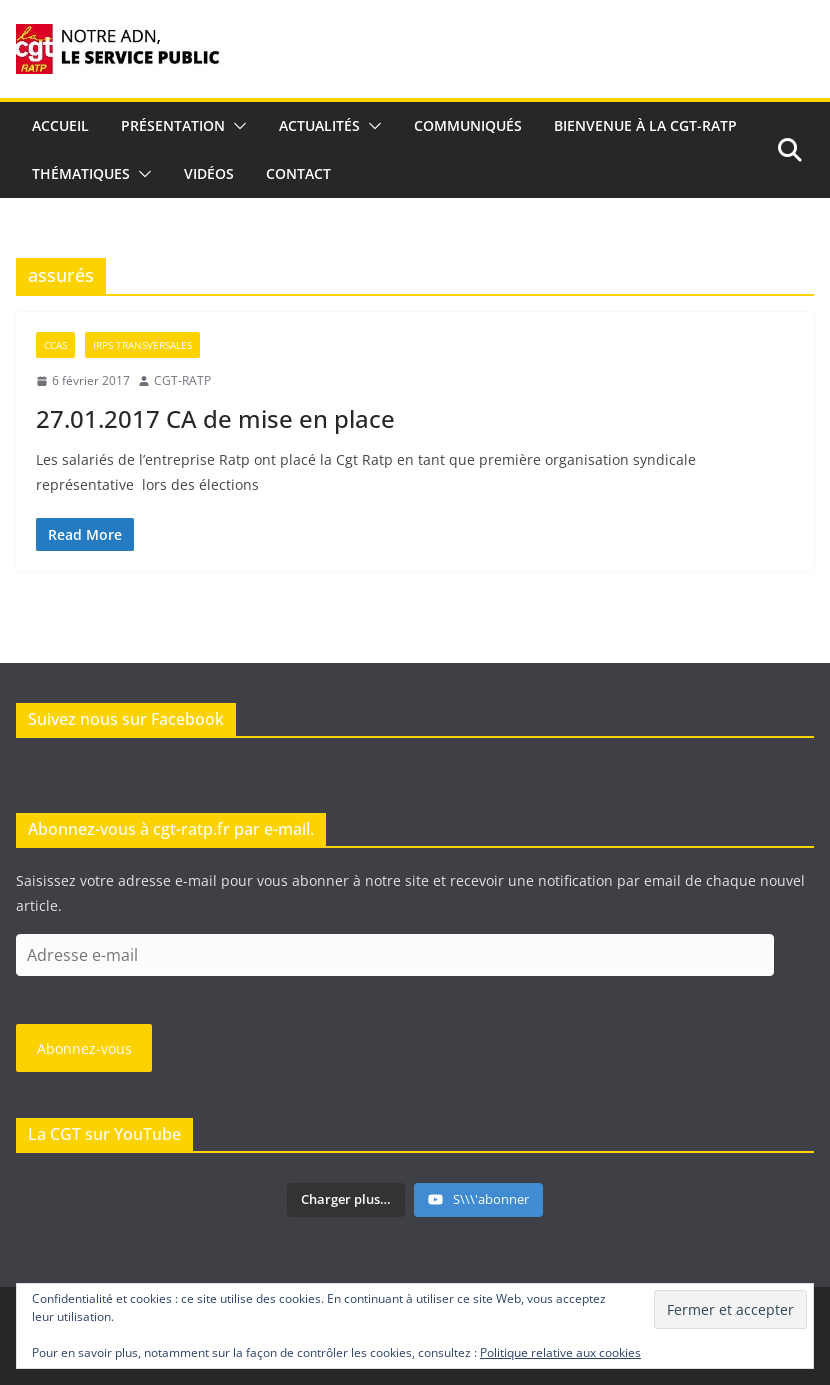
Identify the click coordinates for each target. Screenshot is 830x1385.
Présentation (173, 125)
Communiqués (468, 125)
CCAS (55, 345)
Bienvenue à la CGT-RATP (645, 125)
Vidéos (209, 173)
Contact (298, 173)
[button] (236, 126)
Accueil (60, 125)
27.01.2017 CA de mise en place (215, 418)
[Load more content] (346, 1200)
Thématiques (81, 173)
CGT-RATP (182, 380)
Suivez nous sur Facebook (126, 719)
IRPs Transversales (142, 345)
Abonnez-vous (84, 1048)
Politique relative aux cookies (560, 1352)
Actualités (319, 125)
